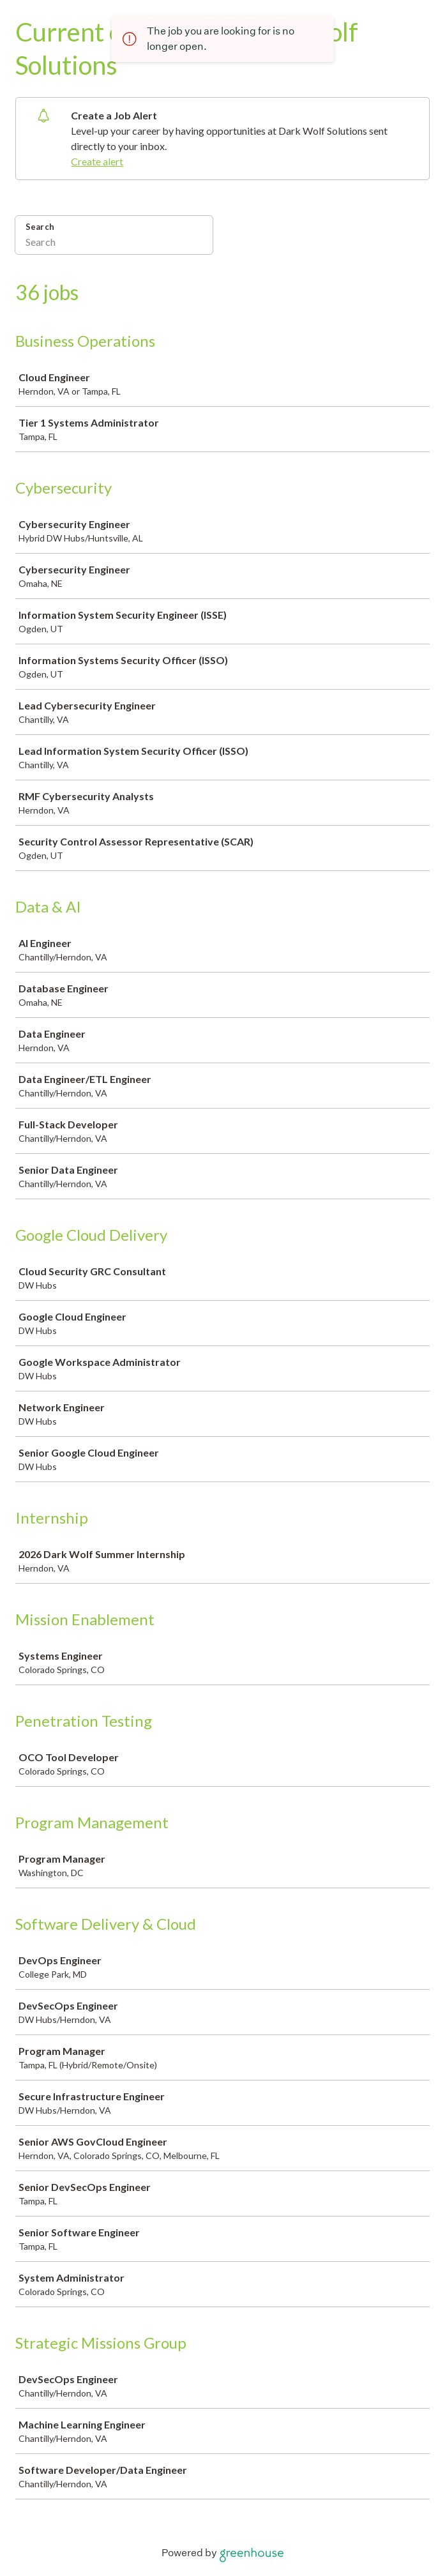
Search (40, 227)
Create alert (97, 161)
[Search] (114, 243)
